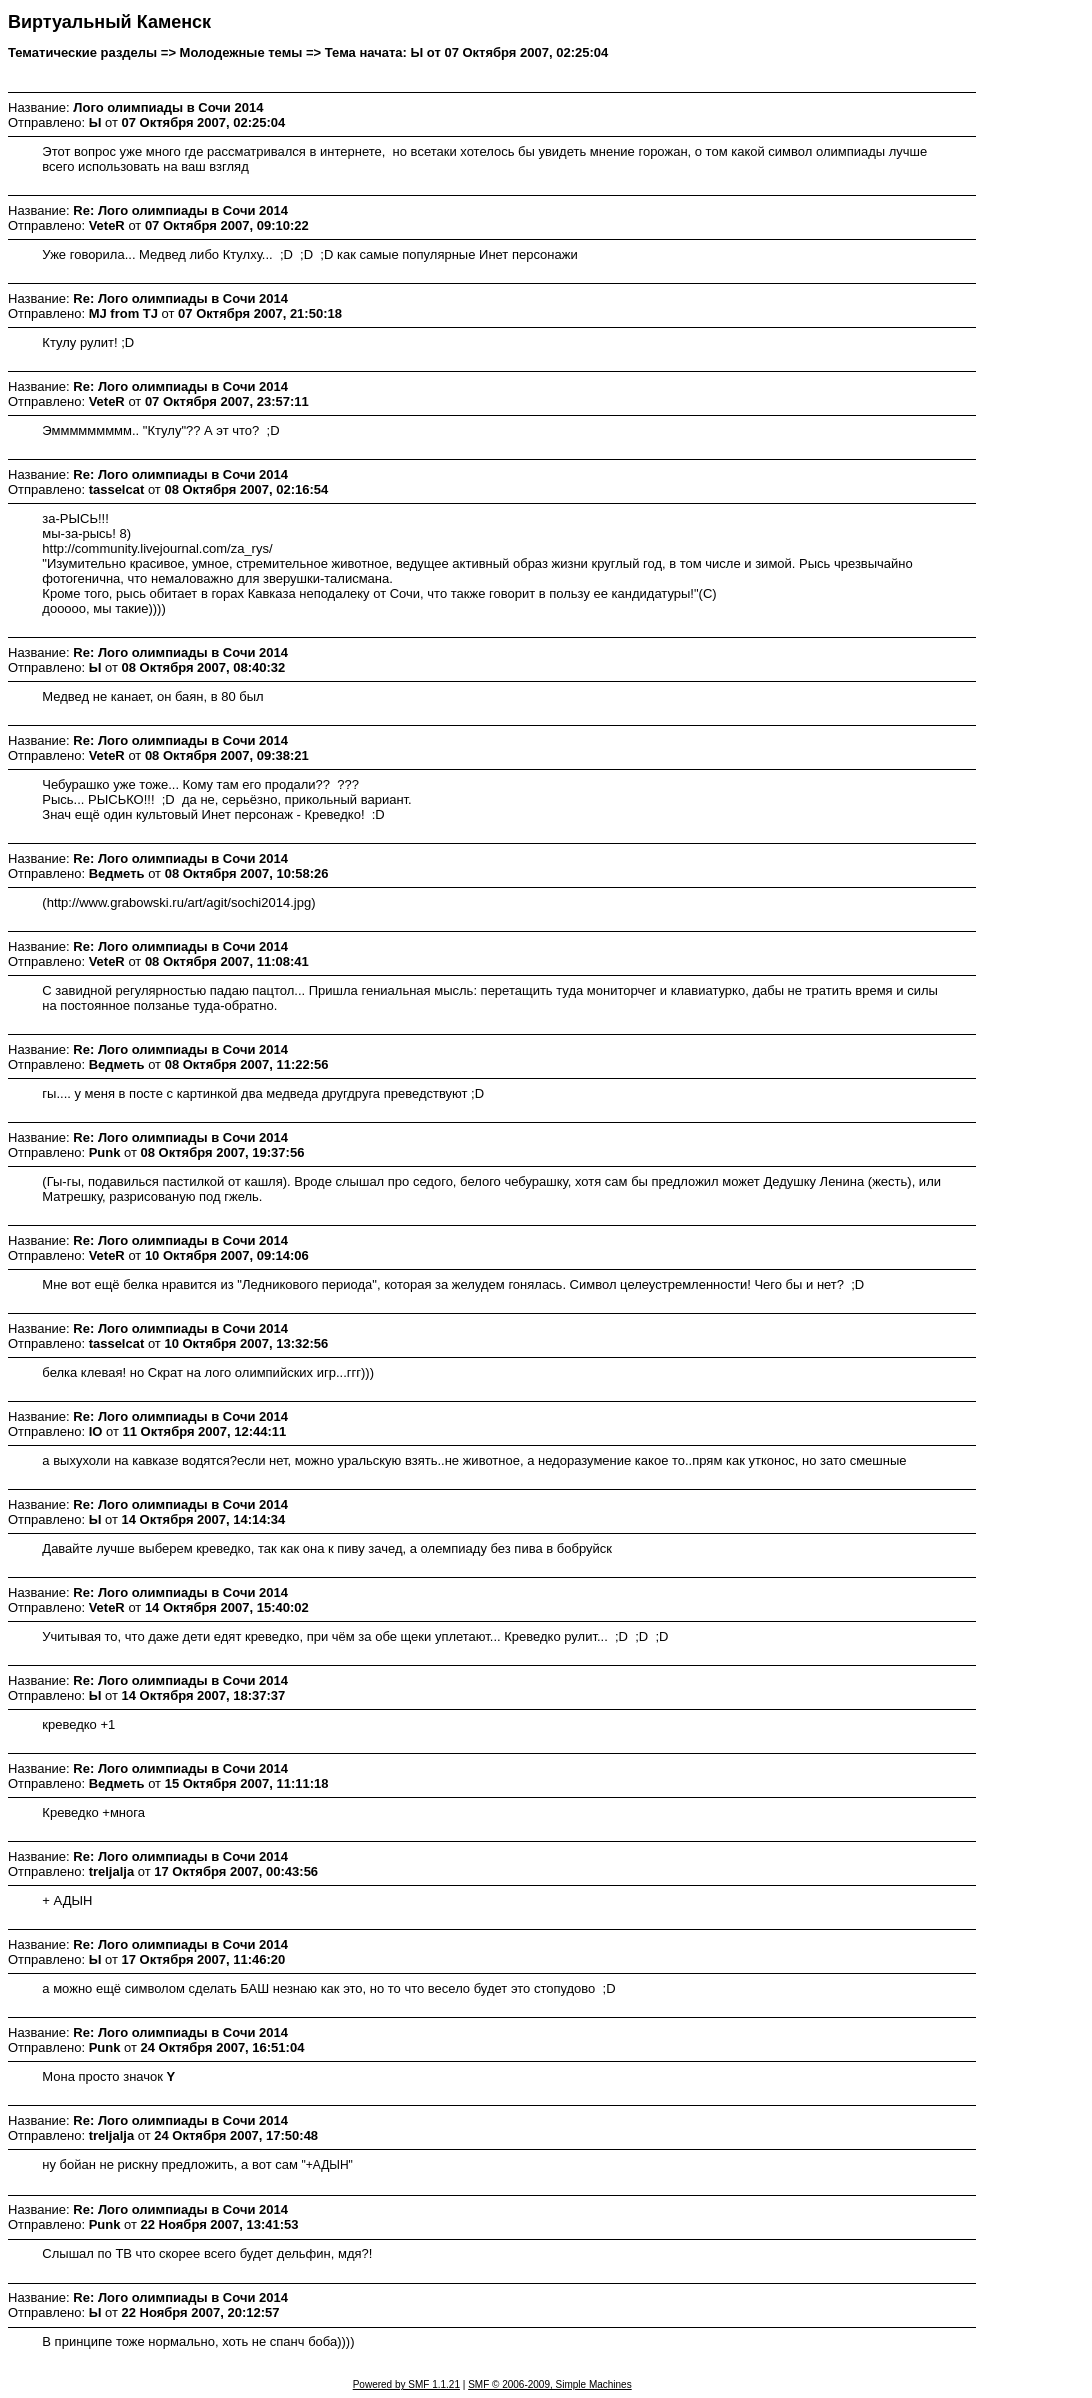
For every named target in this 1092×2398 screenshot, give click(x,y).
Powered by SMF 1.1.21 (406, 2384)
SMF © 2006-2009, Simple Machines (550, 2384)
